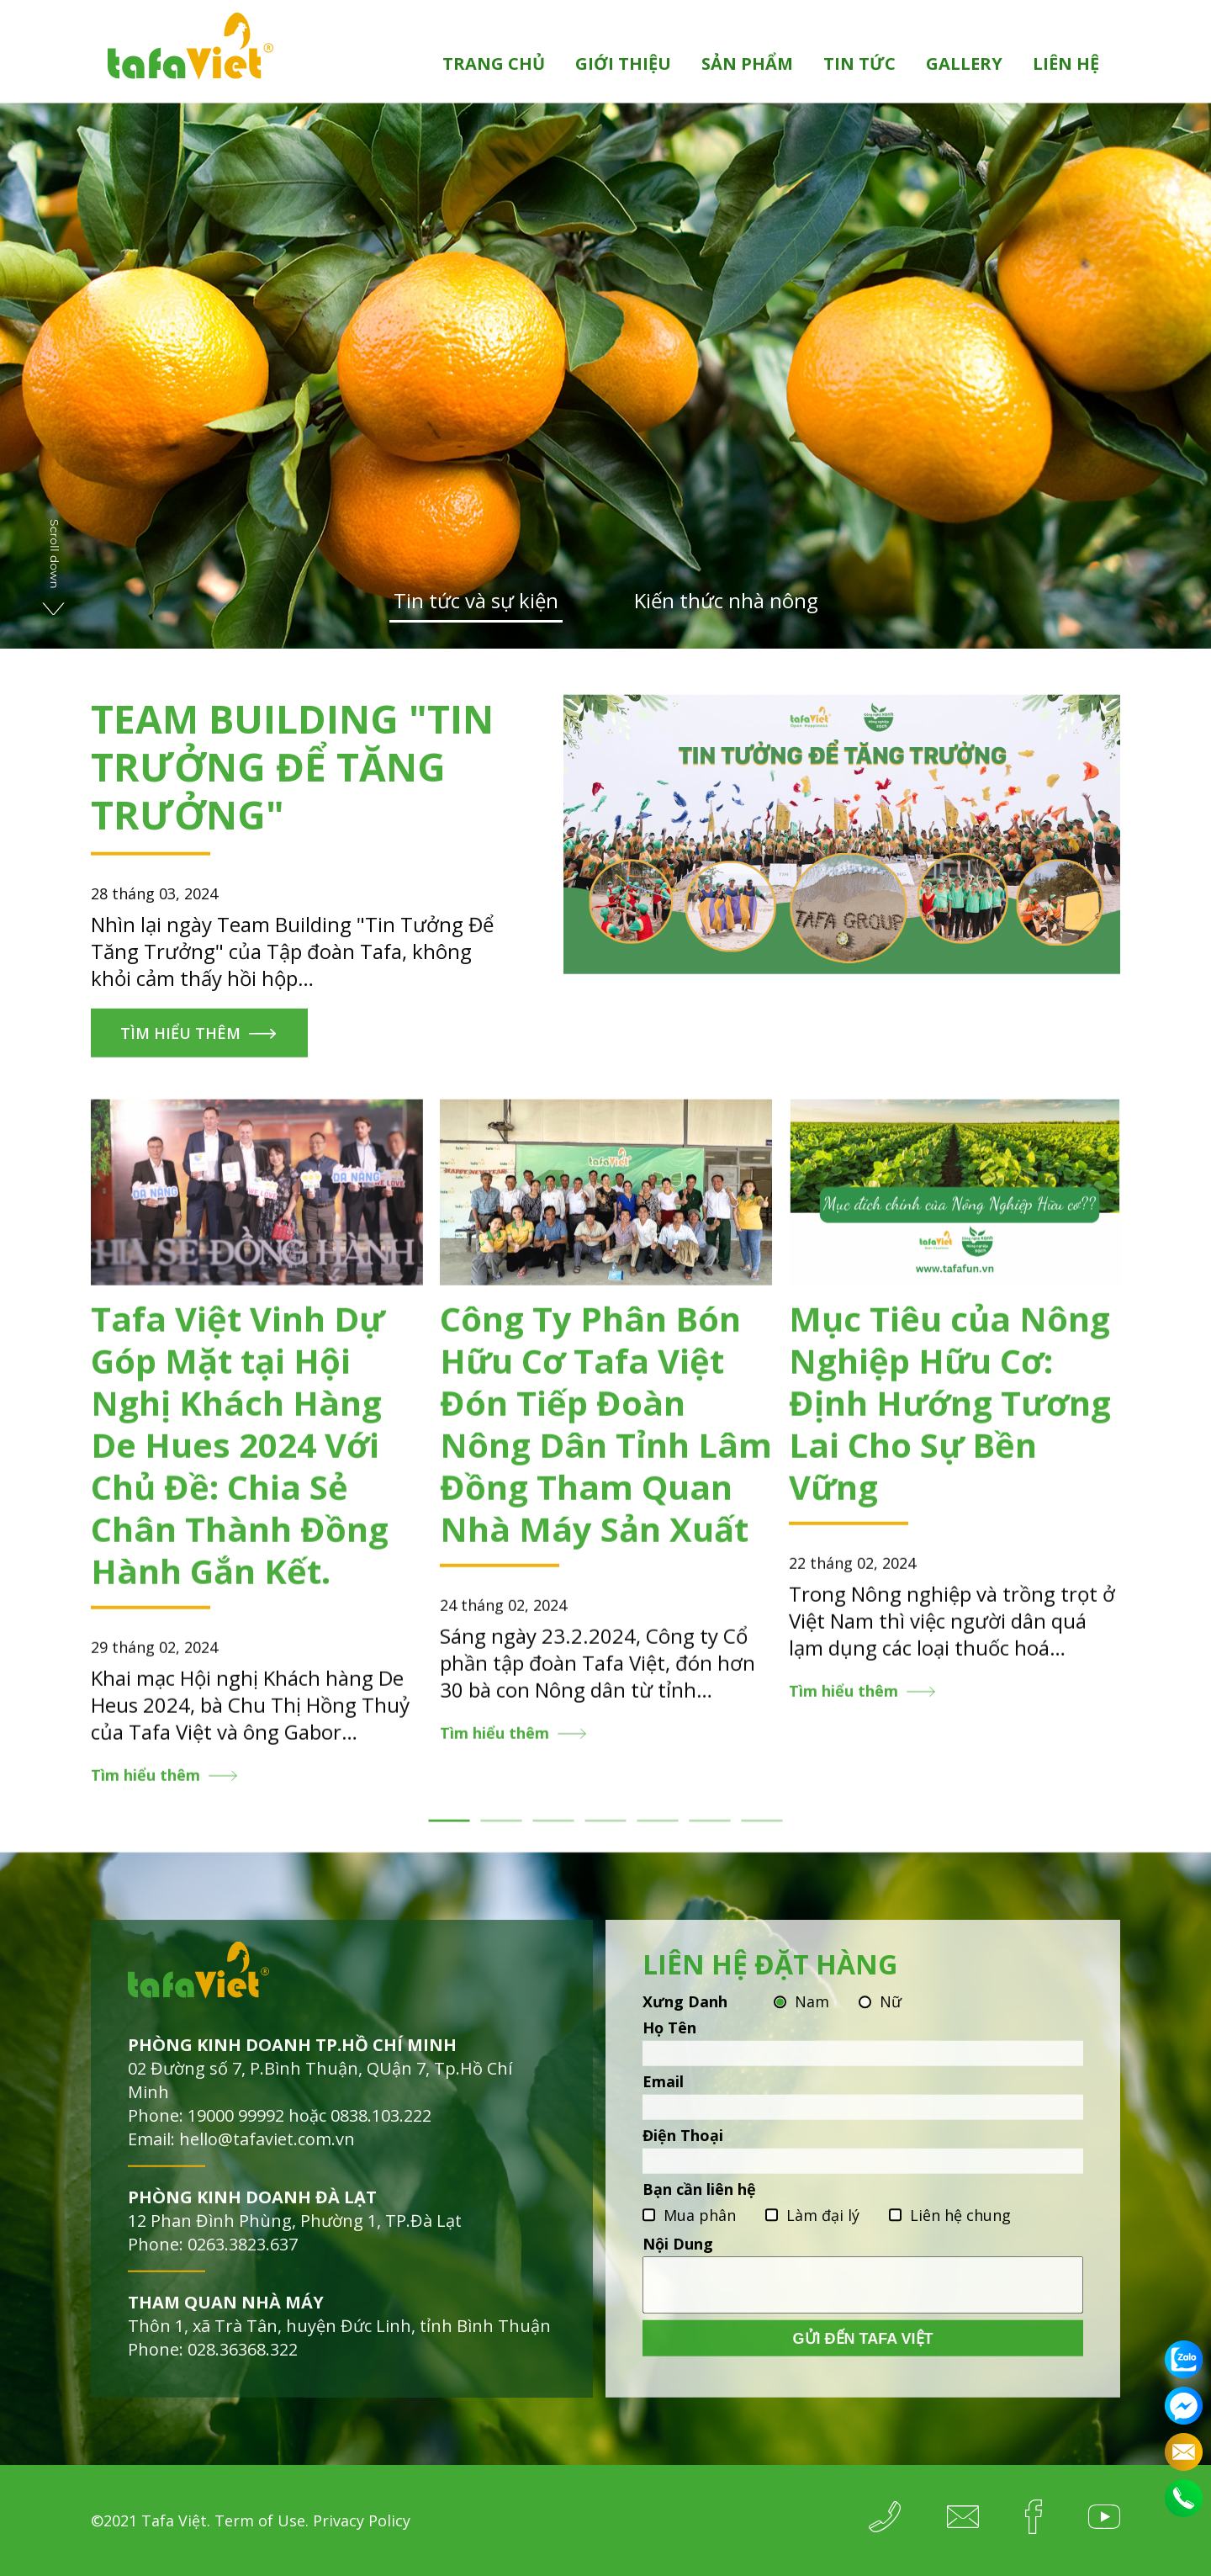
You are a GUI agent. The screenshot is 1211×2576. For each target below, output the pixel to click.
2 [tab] (501, 1836)
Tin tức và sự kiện (476, 600)
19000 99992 (236, 2130)
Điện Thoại (683, 2150)
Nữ (891, 2016)
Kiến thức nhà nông (726, 600)
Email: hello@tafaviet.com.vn (241, 2154)
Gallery (964, 63)
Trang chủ (493, 63)
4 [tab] (606, 1836)
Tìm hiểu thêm (180, 1048)
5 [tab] (658, 1836)
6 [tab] (710, 1836)
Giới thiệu (623, 63)
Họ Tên (669, 2043)
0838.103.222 (381, 2130)
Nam (812, 2016)
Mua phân (700, 2230)
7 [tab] (762, 1836)
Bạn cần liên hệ (699, 2204)
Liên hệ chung (960, 2230)
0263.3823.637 (243, 2259)
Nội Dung (678, 2259)
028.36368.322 (243, 2364)
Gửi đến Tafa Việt (863, 2353)
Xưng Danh (685, 2016)
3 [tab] (553, 1836)
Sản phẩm (747, 63)
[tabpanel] (256, 1459)
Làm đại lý (822, 2230)
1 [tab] (449, 1836)
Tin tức (859, 63)
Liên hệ (1066, 63)
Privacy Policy (361, 2520)
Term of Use (259, 2520)
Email (663, 2096)
